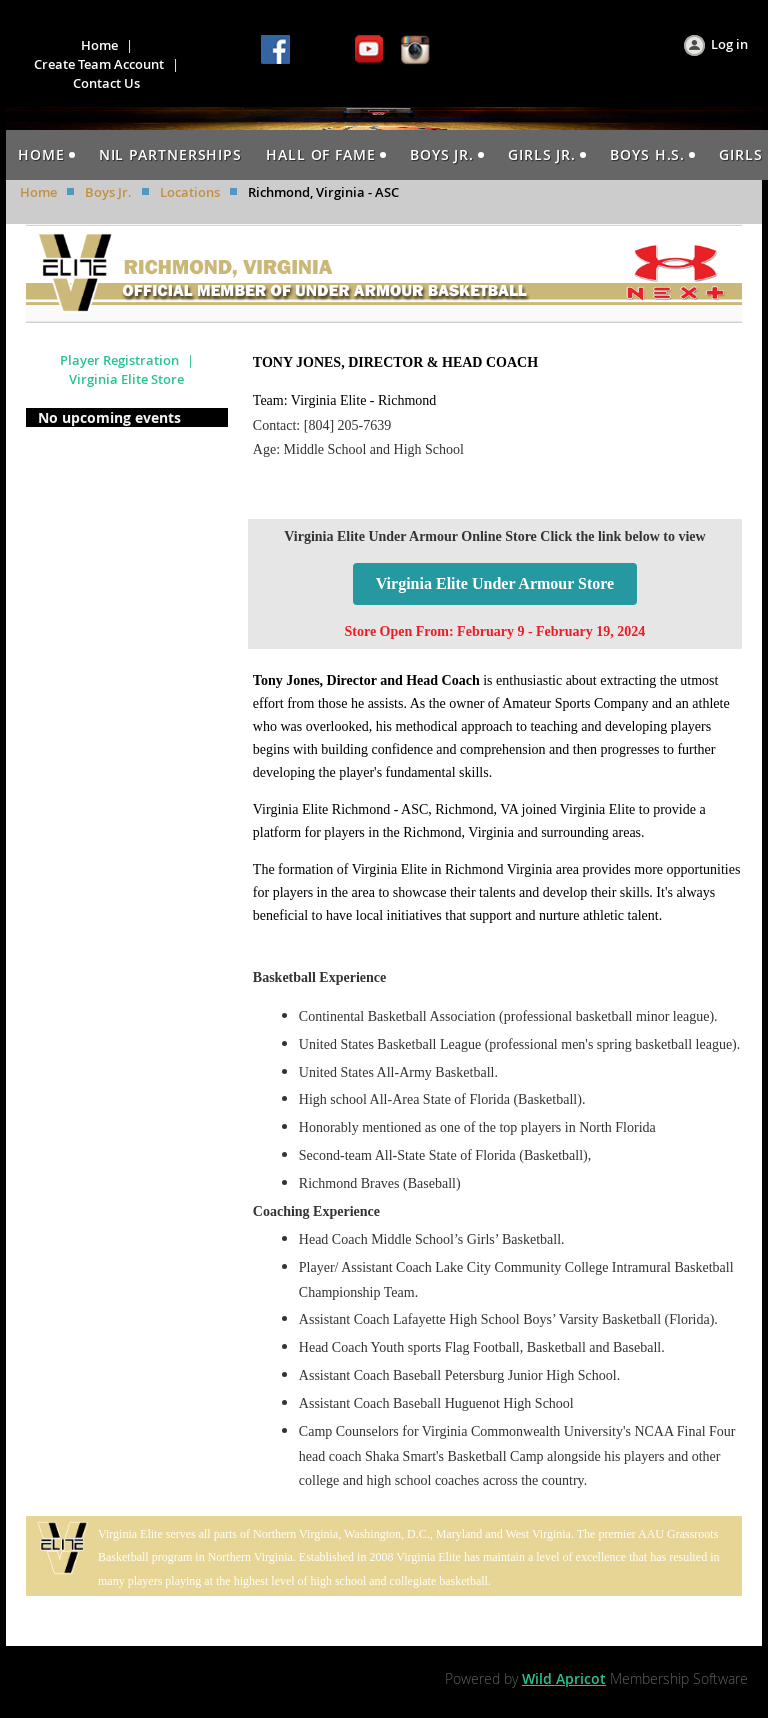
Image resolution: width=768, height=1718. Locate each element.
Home (99, 45)
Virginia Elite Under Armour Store (495, 583)
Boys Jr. (108, 192)
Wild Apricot (564, 1678)
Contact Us (106, 83)
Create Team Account (99, 64)
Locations (190, 192)
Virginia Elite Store (126, 379)
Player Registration (119, 360)
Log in (729, 44)
